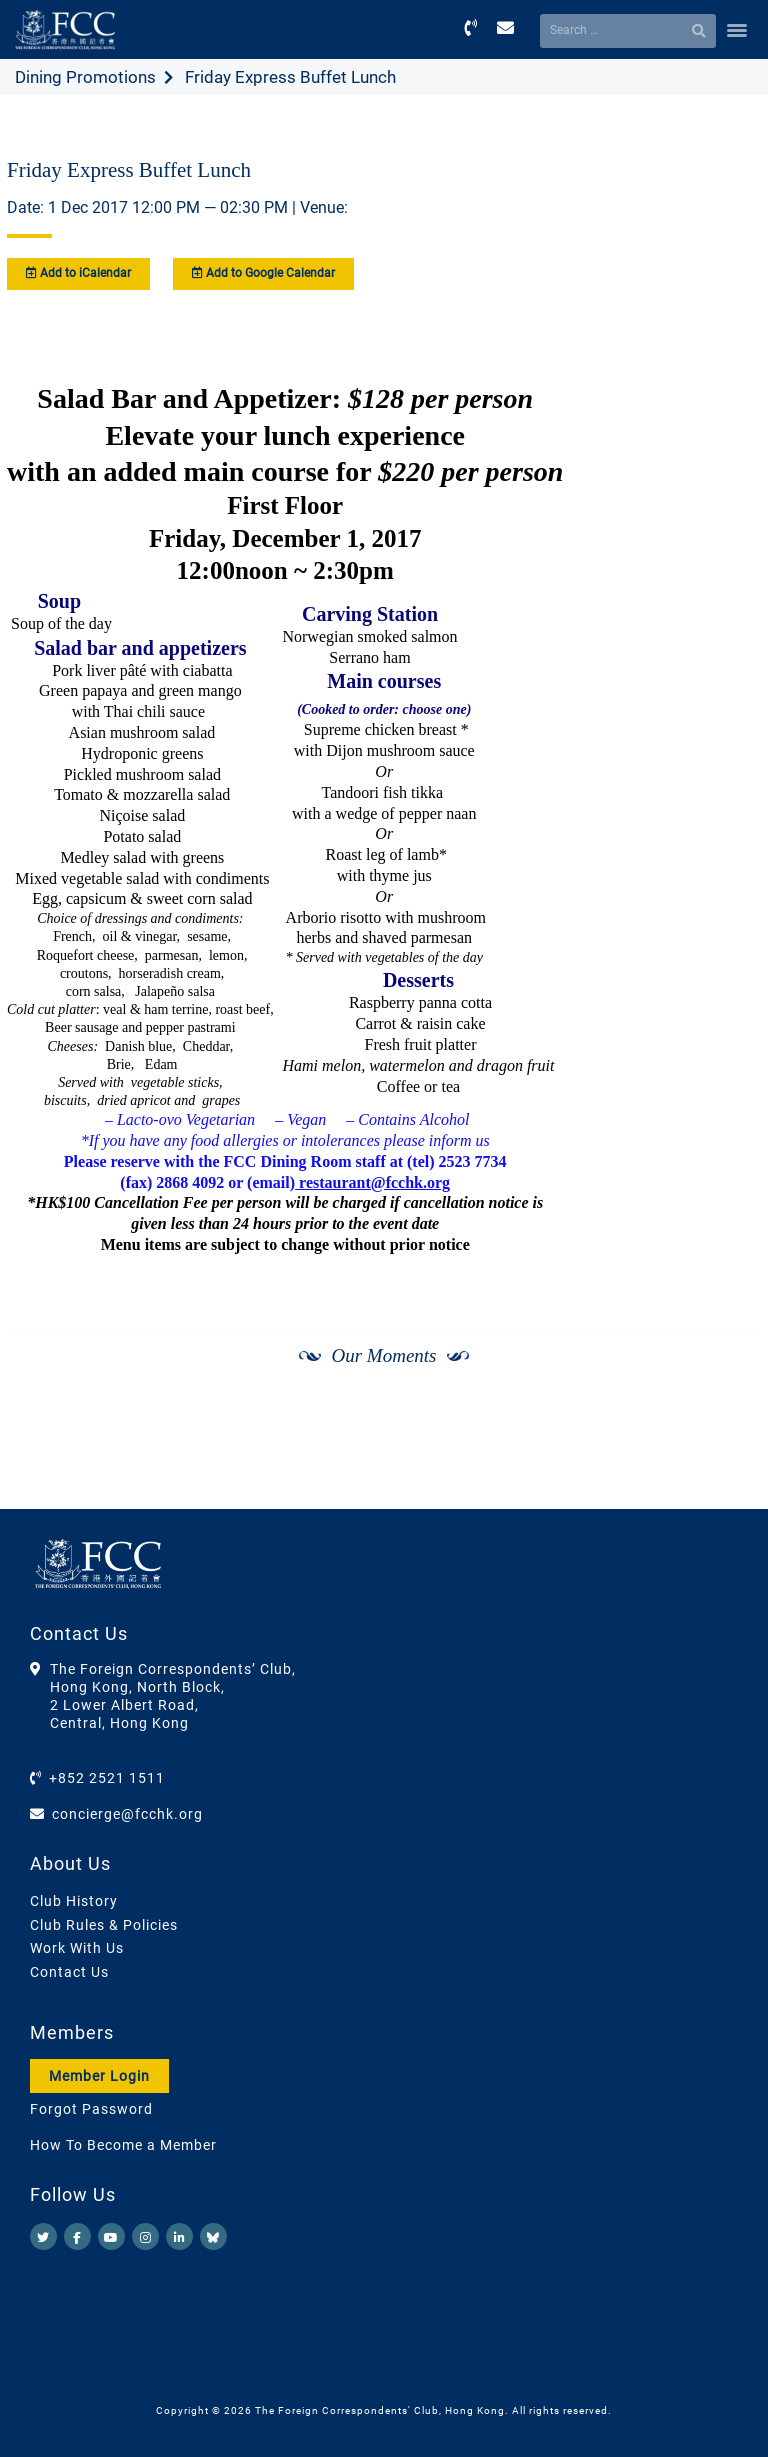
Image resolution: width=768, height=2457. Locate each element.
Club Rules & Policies (104, 1925)
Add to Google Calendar (263, 273)
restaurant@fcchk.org (372, 1182)
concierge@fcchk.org (127, 1814)
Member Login (99, 2076)
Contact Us (69, 1972)
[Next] (724, 1457)
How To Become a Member (123, 2145)
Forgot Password (91, 2109)
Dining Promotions (85, 77)
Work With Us (77, 1948)
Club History (74, 1901)
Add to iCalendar (78, 273)
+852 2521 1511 (107, 1778)
